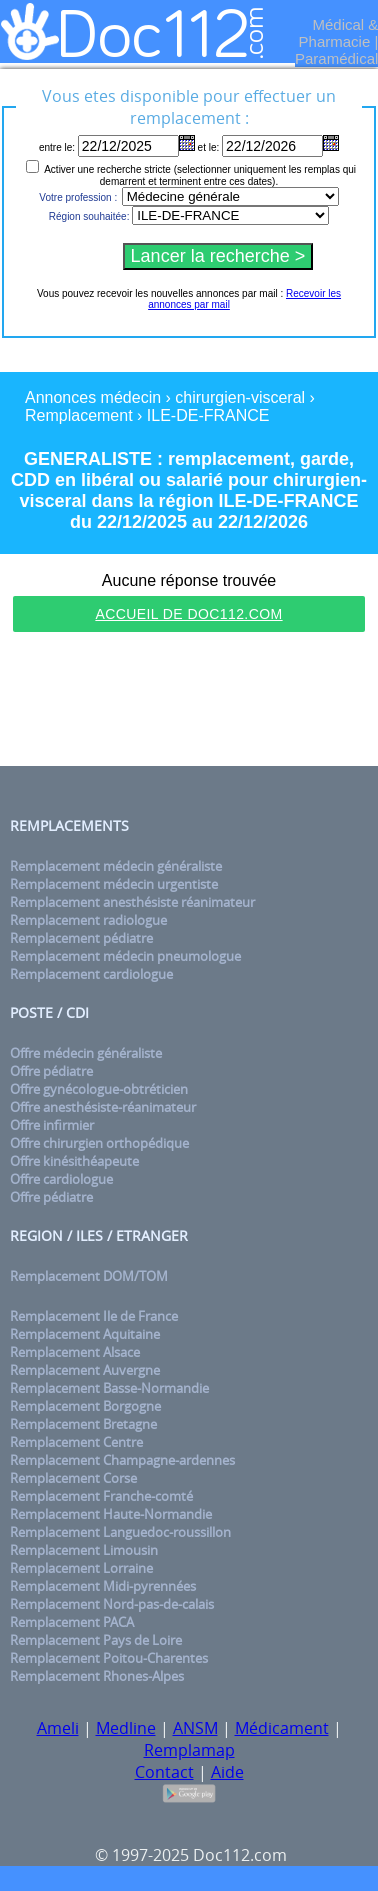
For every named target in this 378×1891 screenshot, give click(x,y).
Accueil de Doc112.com (188, 614)
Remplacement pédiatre (81, 938)
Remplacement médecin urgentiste (114, 884)
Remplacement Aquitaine (85, 1334)
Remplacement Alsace (75, 1352)
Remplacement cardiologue (91, 974)
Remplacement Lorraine (81, 1568)
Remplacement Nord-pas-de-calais (112, 1604)
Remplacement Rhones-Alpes (97, 1676)
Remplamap (189, 1750)
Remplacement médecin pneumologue (125, 956)
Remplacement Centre (76, 1442)
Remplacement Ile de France (94, 1316)
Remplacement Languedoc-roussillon (120, 1532)
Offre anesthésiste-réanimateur (103, 1107)
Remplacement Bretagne (83, 1424)
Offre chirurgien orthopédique (99, 1143)
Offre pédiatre (51, 1071)
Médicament (282, 1728)
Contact (164, 1772)
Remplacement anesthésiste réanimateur (132, 902)
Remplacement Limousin (84, 1550)
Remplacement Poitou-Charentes (109, 1658)
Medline (126, 1728)
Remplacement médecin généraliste (116, 866)
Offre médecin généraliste (86, 1053)
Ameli (58, 1728)
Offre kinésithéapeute (74, 1161)
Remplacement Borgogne (85, 1406)
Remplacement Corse (73, 1478)
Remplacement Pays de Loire (96, 1640)
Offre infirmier (52, 1125)
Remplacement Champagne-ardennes (122, 1460)
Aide (227, 1772)
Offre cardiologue (61, 1179)
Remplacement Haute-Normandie (111, 1514)
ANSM (195, 1728)
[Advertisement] (189, 702)
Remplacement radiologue (88, 920)
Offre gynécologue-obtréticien (99, 1089)
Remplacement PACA (72, 1622)
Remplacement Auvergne (85, 1370)
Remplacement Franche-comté (101, 1496)
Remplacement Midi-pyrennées (103, 1586)
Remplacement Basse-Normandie (109, 1388)
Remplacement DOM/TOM (89, 1276)
